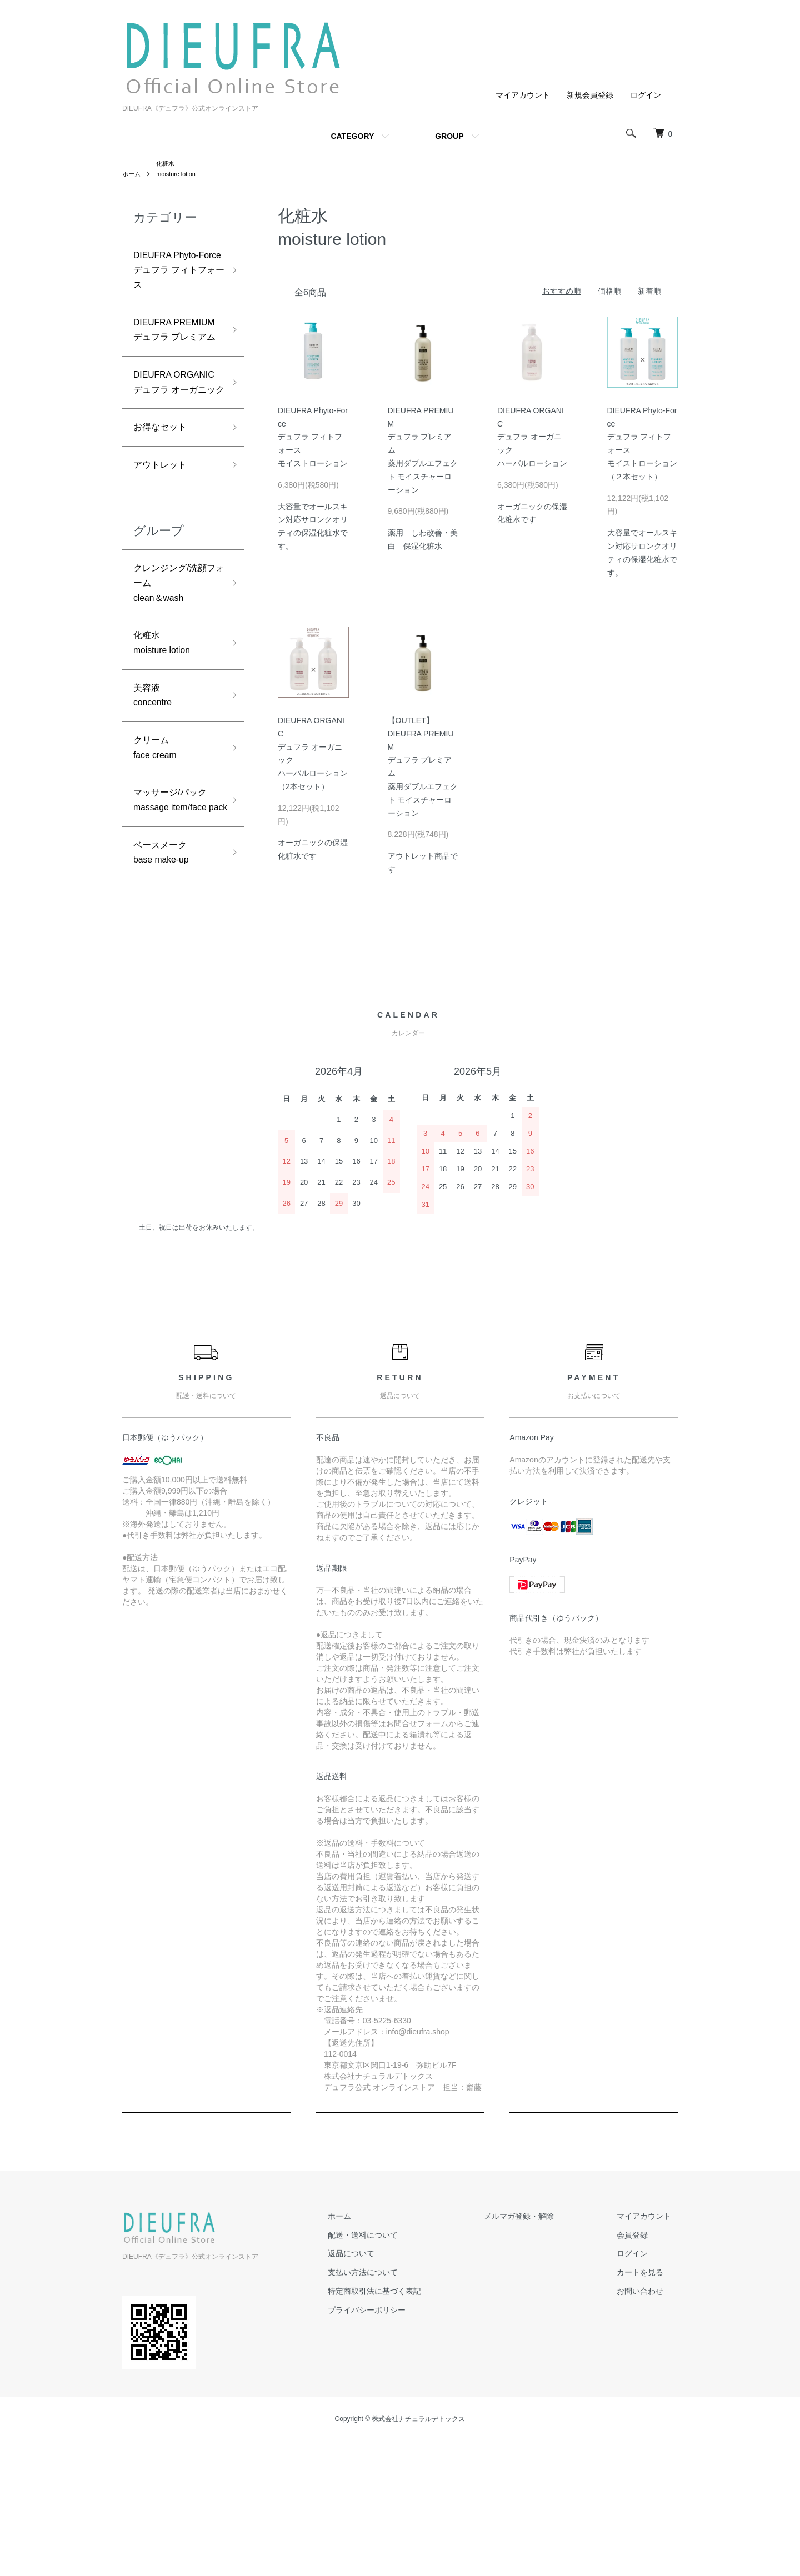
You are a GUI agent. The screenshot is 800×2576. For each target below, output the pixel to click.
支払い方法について (395, 2407)
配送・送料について (395, 2369)
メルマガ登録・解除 (538, 2351)
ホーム (132, 175)
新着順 (649, 292)
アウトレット (163, 569)
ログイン (645, 95)
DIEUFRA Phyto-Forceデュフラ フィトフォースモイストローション (313, 438)
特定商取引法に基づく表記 (406, 2426)
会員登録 (638, 2369)
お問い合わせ (646, 2426)
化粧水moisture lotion (165, 758)
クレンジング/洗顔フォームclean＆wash (174, 692)
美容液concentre (155, 814)
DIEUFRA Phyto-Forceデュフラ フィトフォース (174, 284)
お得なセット (163, 530)
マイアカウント (523, 95)
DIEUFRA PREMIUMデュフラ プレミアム (174, 374)
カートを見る (646, 2407)
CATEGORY (352, 136)
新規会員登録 (590, 95)
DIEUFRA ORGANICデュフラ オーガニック (174, 465)
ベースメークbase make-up (165, 1002)
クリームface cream (158, 871)
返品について (383, 2388)
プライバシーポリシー (399, 2444)
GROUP (449, 136)
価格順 (609, 292)
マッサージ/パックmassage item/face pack (175, 936)
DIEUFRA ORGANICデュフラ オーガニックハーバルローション (532, 438)
